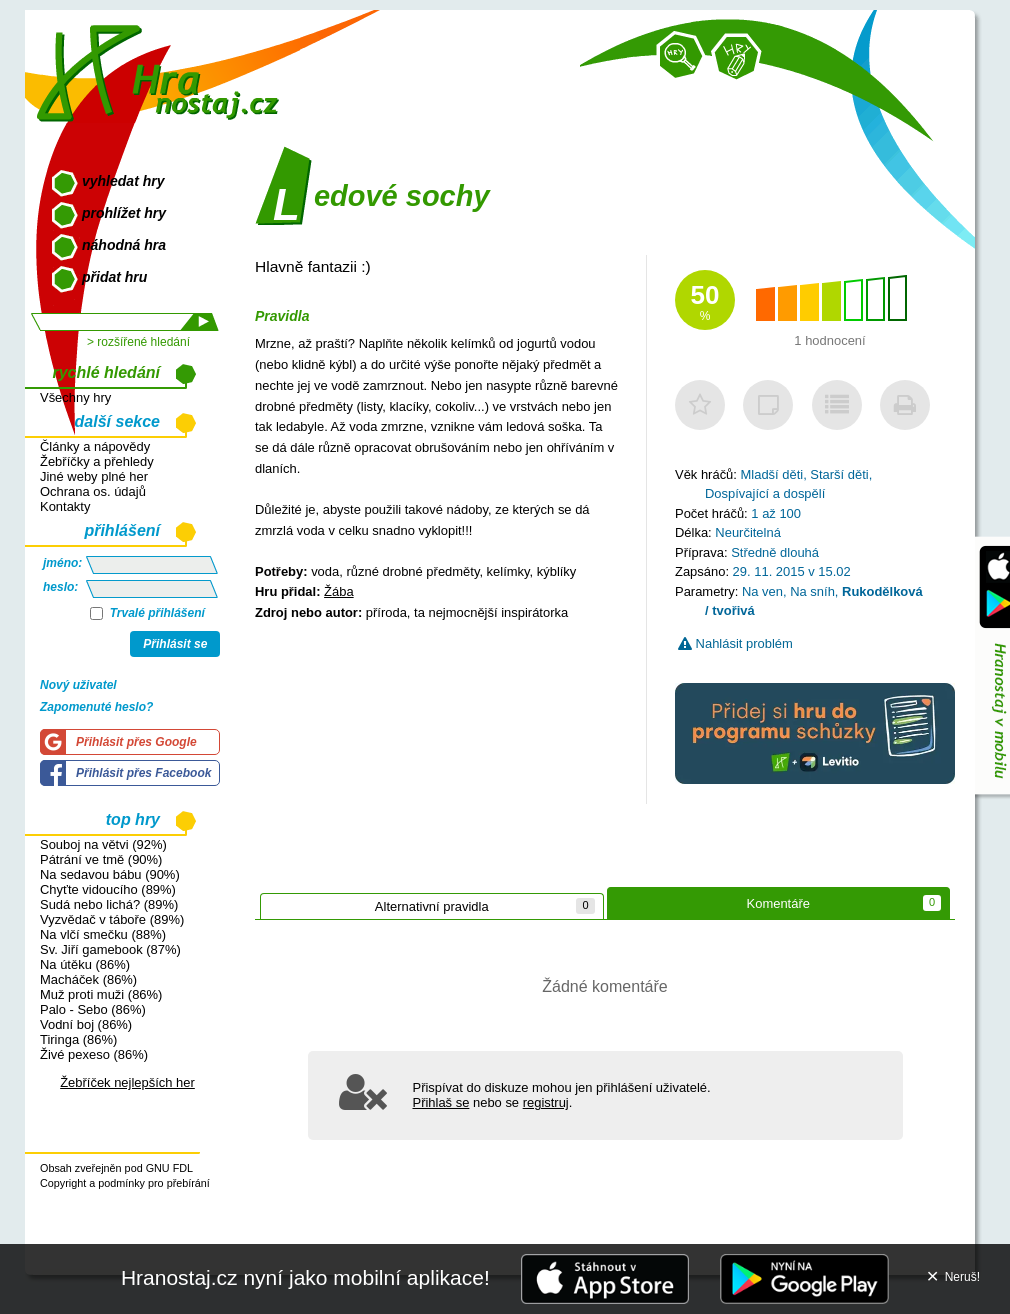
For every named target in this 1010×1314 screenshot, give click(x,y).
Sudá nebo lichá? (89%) (109, 904)
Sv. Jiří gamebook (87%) (110, 949)
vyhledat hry (123, 181)
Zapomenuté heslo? (96, 707)
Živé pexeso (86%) (94, 1054)
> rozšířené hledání (138, 342)
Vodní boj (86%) (86, 1024)
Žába (339, 591)
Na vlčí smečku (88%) (103, 934)
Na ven (762, 591)
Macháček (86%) (88, 979)
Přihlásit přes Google (136, 742)
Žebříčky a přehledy (97, 461)
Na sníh (812, 591)
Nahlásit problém (735, 643)
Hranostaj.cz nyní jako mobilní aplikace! (305, 1277)
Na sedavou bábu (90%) (110, 874)
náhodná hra (124, 245)
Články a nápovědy (95, 446)
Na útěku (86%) (85, 964)
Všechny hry (75, 397)
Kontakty (65, 506)
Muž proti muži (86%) (101, 994)
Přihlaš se (441, 1102)
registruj (546, 1102)
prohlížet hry (124, 213)
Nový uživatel (78, 685)
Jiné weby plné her (94, 476)
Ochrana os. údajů (93, 491)
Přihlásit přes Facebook (143, 773)
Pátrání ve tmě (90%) (101, 859)
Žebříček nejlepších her (127, 1082)
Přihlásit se (175, 644)
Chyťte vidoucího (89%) (108, 889)
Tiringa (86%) (78, 1039)
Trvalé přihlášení (147, 613)
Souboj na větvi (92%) (103, 844)
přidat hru (114, 277)
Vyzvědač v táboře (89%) (112, 919)
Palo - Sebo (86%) (93, 1009)
